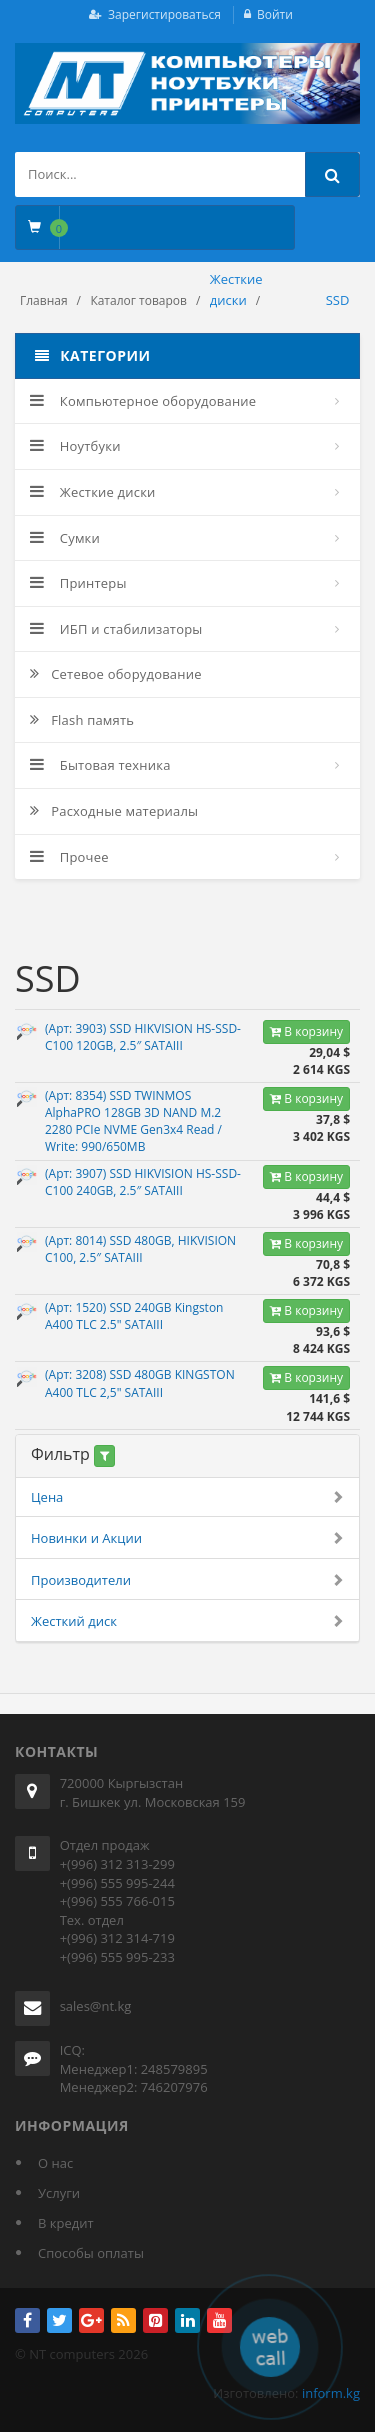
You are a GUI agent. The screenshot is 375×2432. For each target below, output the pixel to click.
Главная (44, 300)
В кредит (66, 2223)
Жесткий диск (187, 1621)
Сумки (65, 538)
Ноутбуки (75, 446)
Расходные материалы (114, 811)
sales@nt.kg (96, 2006)
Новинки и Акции (187, 1538)
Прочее (69, 857)
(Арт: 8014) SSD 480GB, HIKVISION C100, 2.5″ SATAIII (140, 1249)
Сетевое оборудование (116, 674)
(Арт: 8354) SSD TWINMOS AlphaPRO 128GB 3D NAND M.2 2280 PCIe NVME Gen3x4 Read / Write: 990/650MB (133, 1121)
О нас (55, 2163)
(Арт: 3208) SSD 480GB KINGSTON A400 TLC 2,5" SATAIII (140, 1383)
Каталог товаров (138, 300)
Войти (275, 14)
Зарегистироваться (164, 14)
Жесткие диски (93, 492)
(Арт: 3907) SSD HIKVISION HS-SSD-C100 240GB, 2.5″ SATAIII (143, 1182)
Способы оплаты (91, 2253)
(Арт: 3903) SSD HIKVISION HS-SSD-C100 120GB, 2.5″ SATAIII (143, 1037)
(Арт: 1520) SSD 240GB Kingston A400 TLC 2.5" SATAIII (134, 1316)
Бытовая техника (100, 765)
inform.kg (331, 2393)
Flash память (82, 720)
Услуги (59, 2193)
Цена (187, 1497)
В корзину (306, 1031)
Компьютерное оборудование (143, 401)
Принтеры (78, 583)
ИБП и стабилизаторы (116, 629)
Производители (187, 1580)
